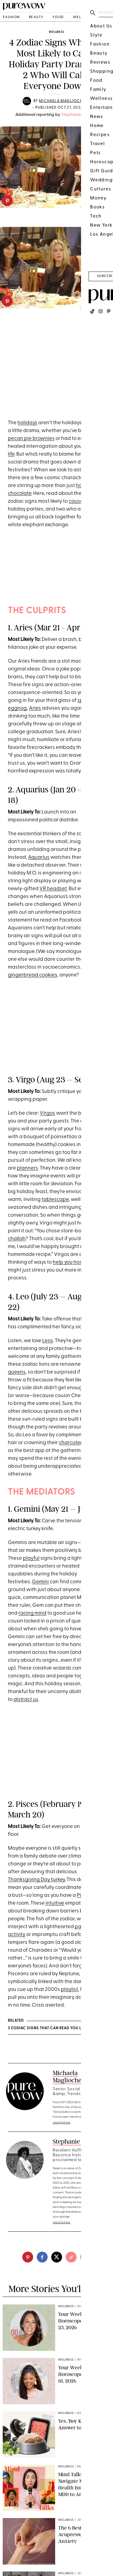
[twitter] (56, 2257)
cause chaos (84, 501)
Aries (35, 708)
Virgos (47, 1113)
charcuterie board (80, 1442)
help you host (68, 1262)
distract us (26, 1699)
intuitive (55, 1903)
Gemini (40, 1581)
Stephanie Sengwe (79, 115)
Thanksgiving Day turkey (36, 1879)
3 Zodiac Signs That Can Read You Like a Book (56, 2028)
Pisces (84, 1895)
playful (31, 1558)
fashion (11, 17)
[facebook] (42, 2257)
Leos (47, 1340)
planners (27, 1168)
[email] (85, 2257)
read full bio (62, 2122)
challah (17, 1238)
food (58, 17)
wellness (83, 17)
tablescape (55, 1199)
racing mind (32, 1613)
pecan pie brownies (31, 438)
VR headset (53, 888)
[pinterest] (7, 200)
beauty (36, 17)
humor (90, 731)
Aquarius (38, 857)
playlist (69, 1989)
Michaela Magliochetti (64, 101)
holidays (27, 422)
